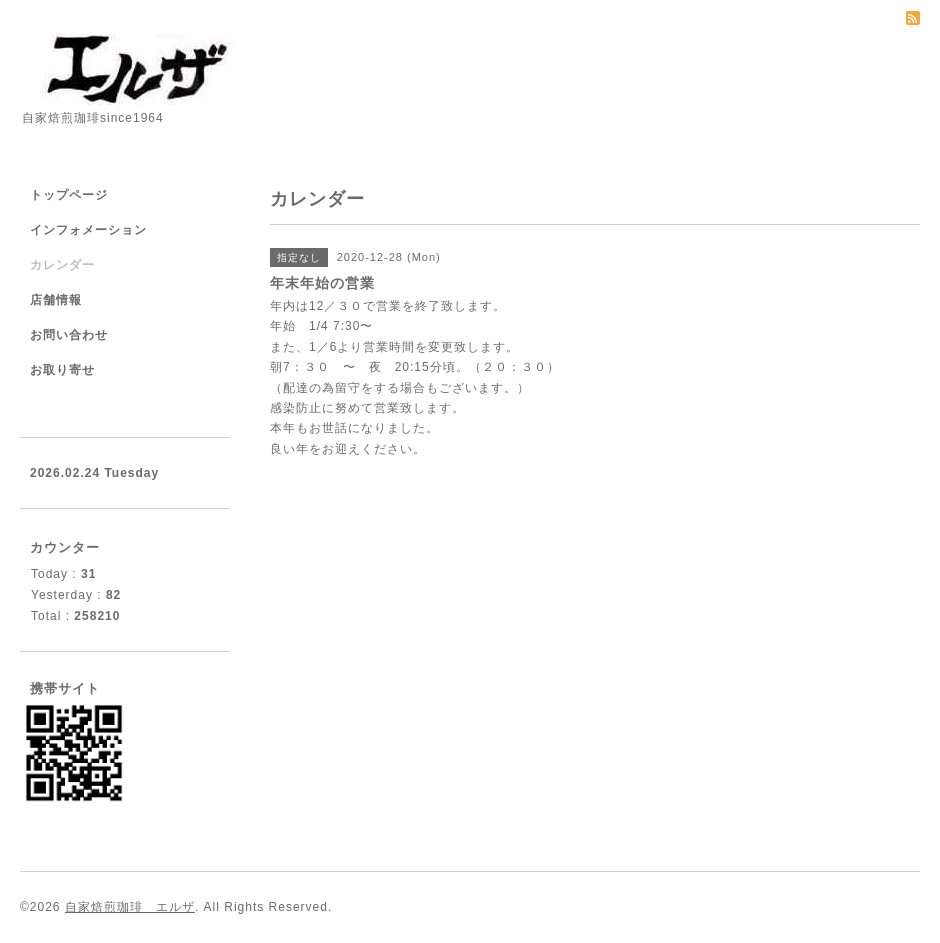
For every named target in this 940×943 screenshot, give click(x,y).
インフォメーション (88, 230)
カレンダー (62, 265)
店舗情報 (56, 300)
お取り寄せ (62, 370)
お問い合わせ (69, 335)
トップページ (69, 195)
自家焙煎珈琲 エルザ (130, 907)
